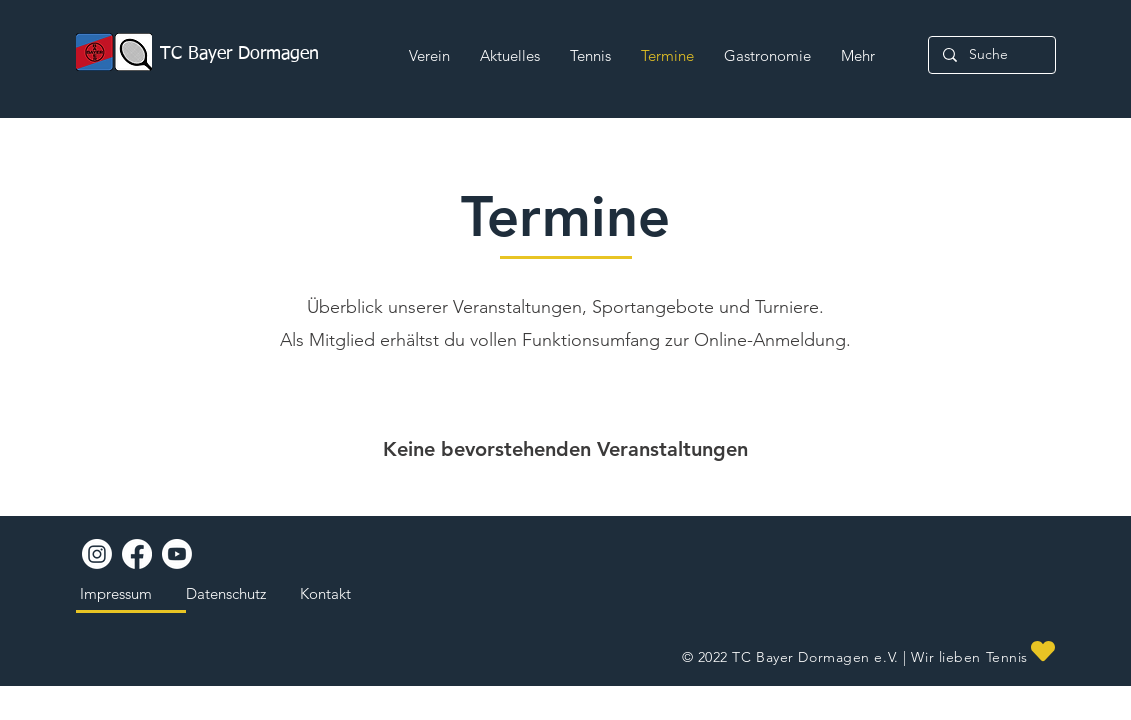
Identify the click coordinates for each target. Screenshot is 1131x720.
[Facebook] (137, 554)
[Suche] (991, 55)
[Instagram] (97, 554)
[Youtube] (177, 554)
